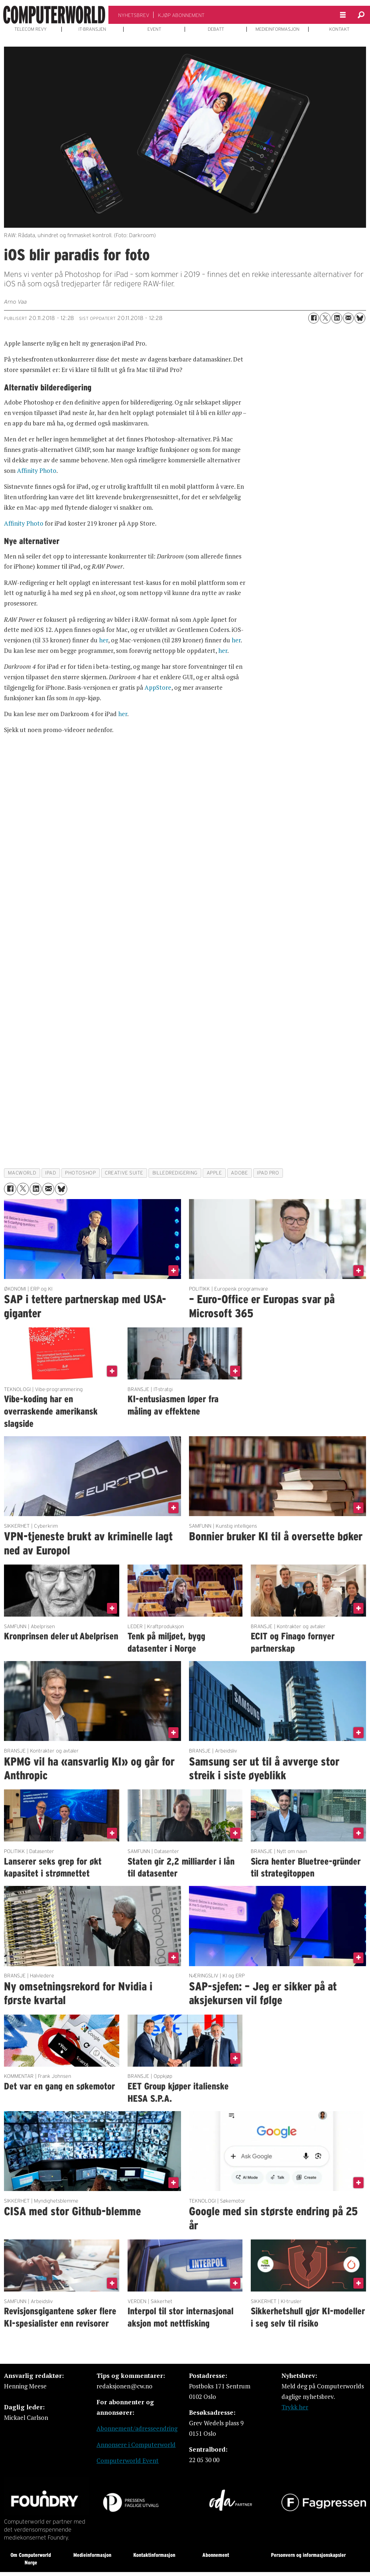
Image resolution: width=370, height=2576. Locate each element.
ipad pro (268, 1173)
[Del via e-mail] (348, 318)
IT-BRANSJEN (92, 29)
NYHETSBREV (133, 15)
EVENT (154, 29)
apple (214, 1173)
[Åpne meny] (343, 15)
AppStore (158, 687)
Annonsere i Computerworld (136, 2444)
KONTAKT (339, 29)
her (103, 640)
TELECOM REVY (30, 29)
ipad (50, 1173)
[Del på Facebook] (313, 318)
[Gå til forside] (54, 15)
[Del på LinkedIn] (336, 318)
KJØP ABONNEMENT (181, 15)
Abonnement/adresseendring (136, 2428)
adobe (239, 1173)
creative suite (124, 1173)
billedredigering (175, 1173)
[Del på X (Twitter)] (325, 318)
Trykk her (294, 2407)
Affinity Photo (36, 470)
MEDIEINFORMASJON (277, 29)
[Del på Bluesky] (359, 318)
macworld (22, 1173)
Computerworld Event (127, 2460)
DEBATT (216, 29)
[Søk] (361, 15)
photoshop (80, 1173)
